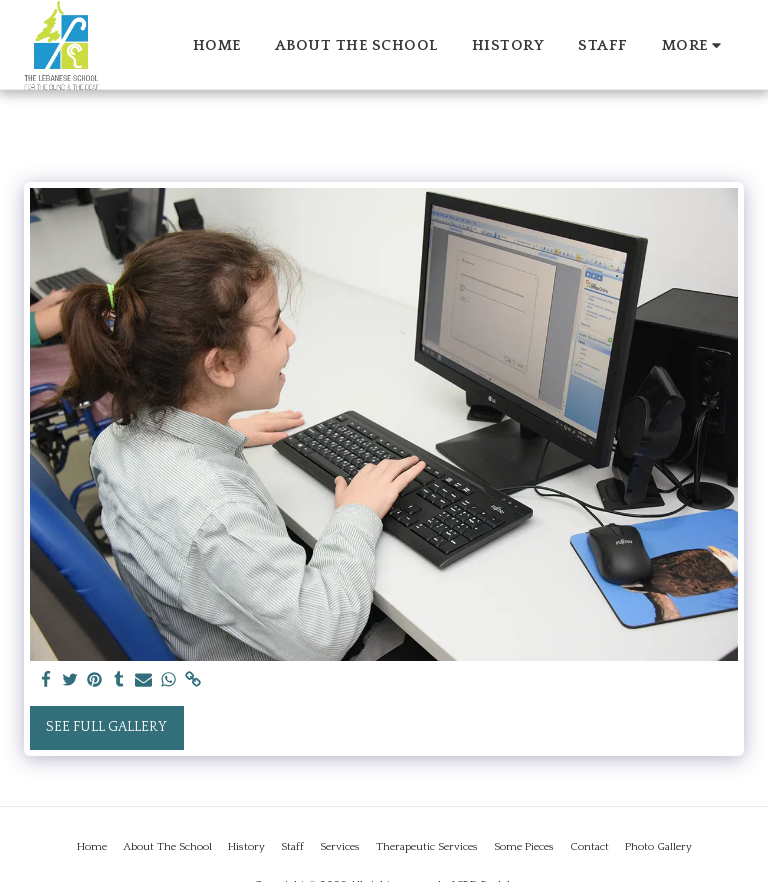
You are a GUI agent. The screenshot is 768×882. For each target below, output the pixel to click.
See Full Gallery (106, 727)
